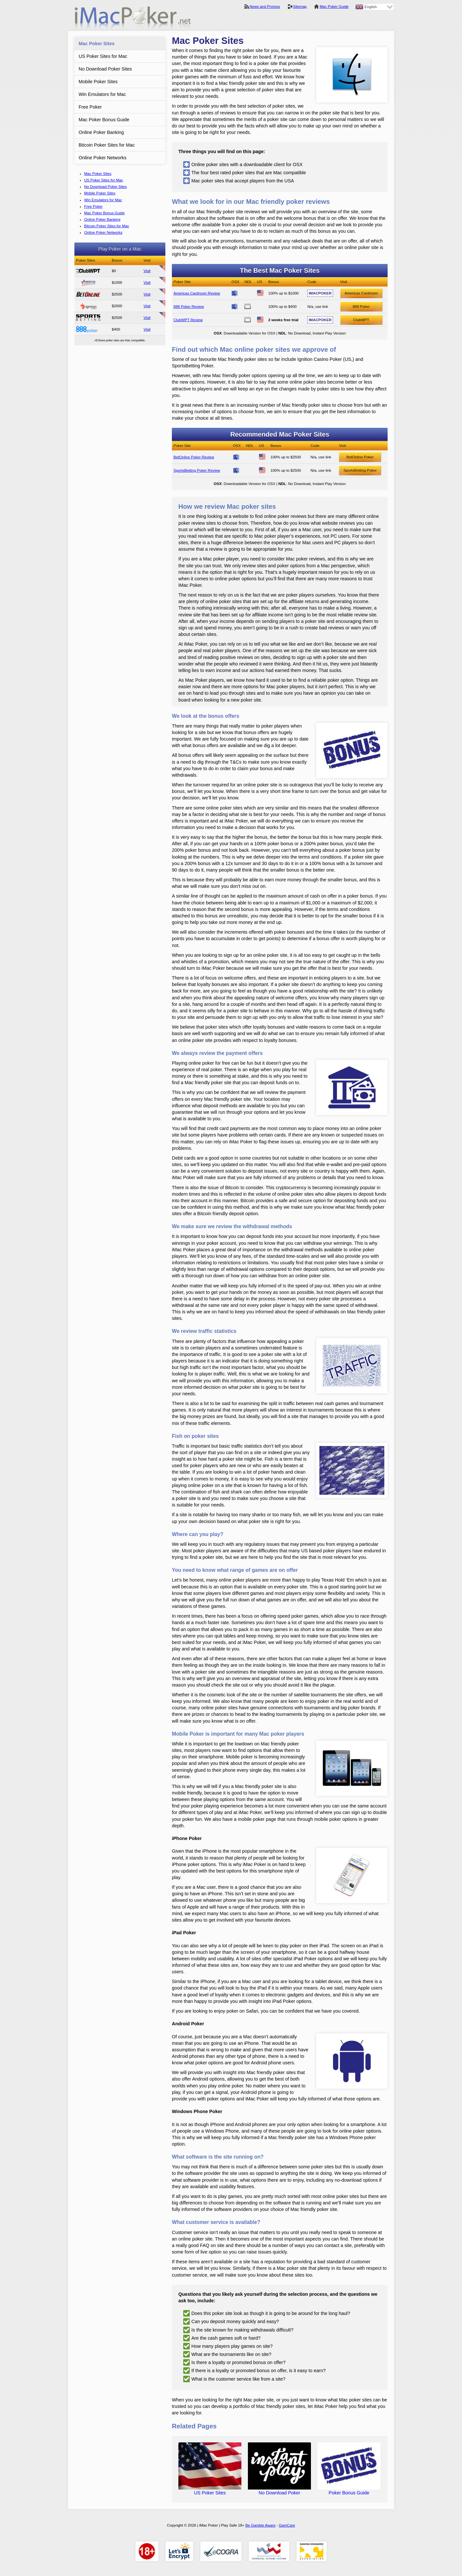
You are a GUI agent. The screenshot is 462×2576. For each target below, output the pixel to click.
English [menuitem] (371, 7)
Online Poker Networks (102, 157)
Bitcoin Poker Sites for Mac (107, 145)
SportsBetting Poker (360, 470)
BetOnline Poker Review (88, 294)
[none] (374, 7)
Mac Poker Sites (96, 43)
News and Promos (265, 6)
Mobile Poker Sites (98, 81)
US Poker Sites (209, 2490)
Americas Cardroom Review (88, 282)
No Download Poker (279, 2490)
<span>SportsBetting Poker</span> (88, 317)
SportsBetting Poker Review (196, 470)
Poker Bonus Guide (348, 2490)
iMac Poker (132, 19)
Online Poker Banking (101, 132)
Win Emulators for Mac (102, 94)
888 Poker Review (88, 329)
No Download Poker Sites (105, 69)
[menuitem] (374, 7)
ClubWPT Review (88, 271)
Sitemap (300, 6)
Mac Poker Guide (334, 6)
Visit (147, 271)
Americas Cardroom (361, 293)
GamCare (287, 2525)
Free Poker (90, 107)
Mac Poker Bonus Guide (104, 119)
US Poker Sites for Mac (103, 56)
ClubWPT (361, 320)
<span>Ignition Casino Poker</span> (88, 306)
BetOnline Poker (360, 457)
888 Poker (361, 307)
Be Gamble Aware (260, 2525)
